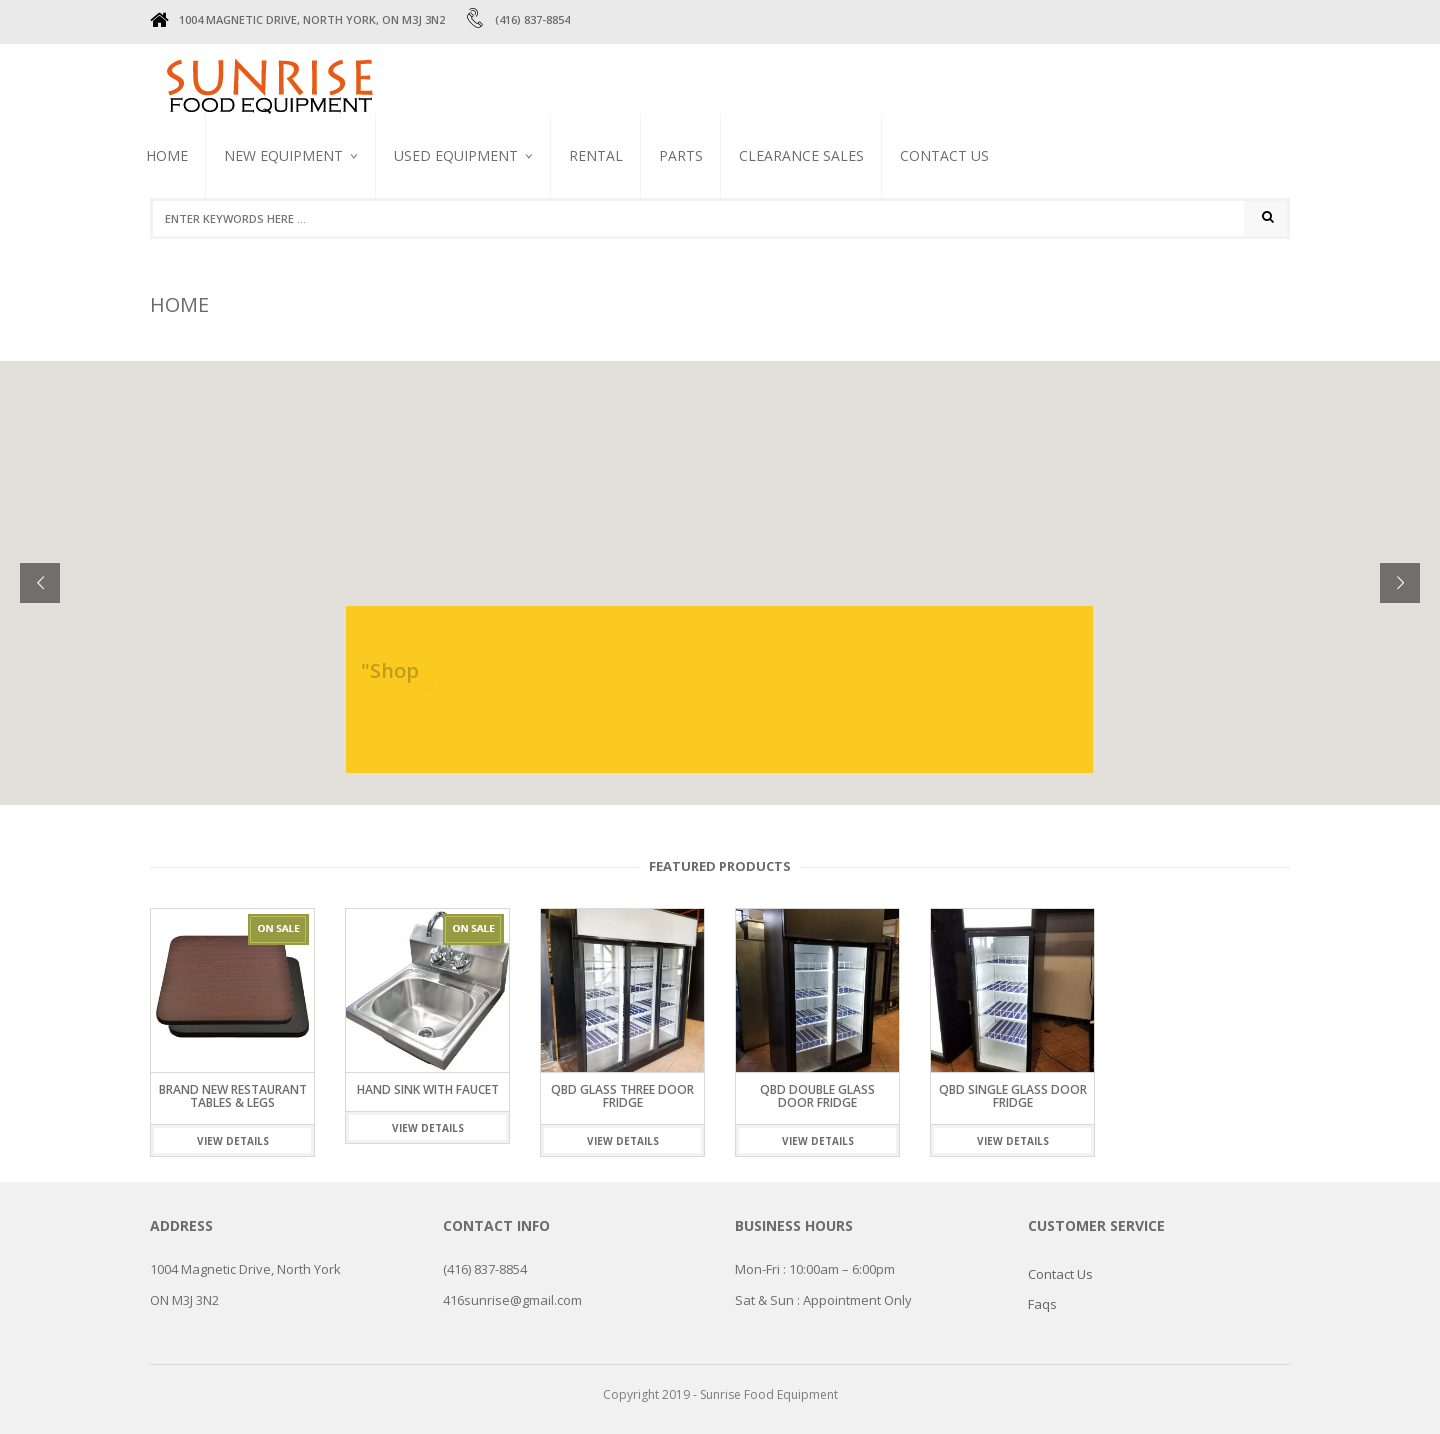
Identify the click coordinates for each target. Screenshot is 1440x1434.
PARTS (681, 155)
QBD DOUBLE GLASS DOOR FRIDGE (817, 1096)
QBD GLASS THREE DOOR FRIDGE (622, 1096)
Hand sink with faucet (428, 1089)
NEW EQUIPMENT (283, 155)
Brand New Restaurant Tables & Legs (233, 1096)
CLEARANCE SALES (801, 155)
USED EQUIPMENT (456, 155)
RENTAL (596, 155)
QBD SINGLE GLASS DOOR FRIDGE (1013, 1096)
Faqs (1042, 1304)
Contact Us (944, 155)
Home (167, 155)
